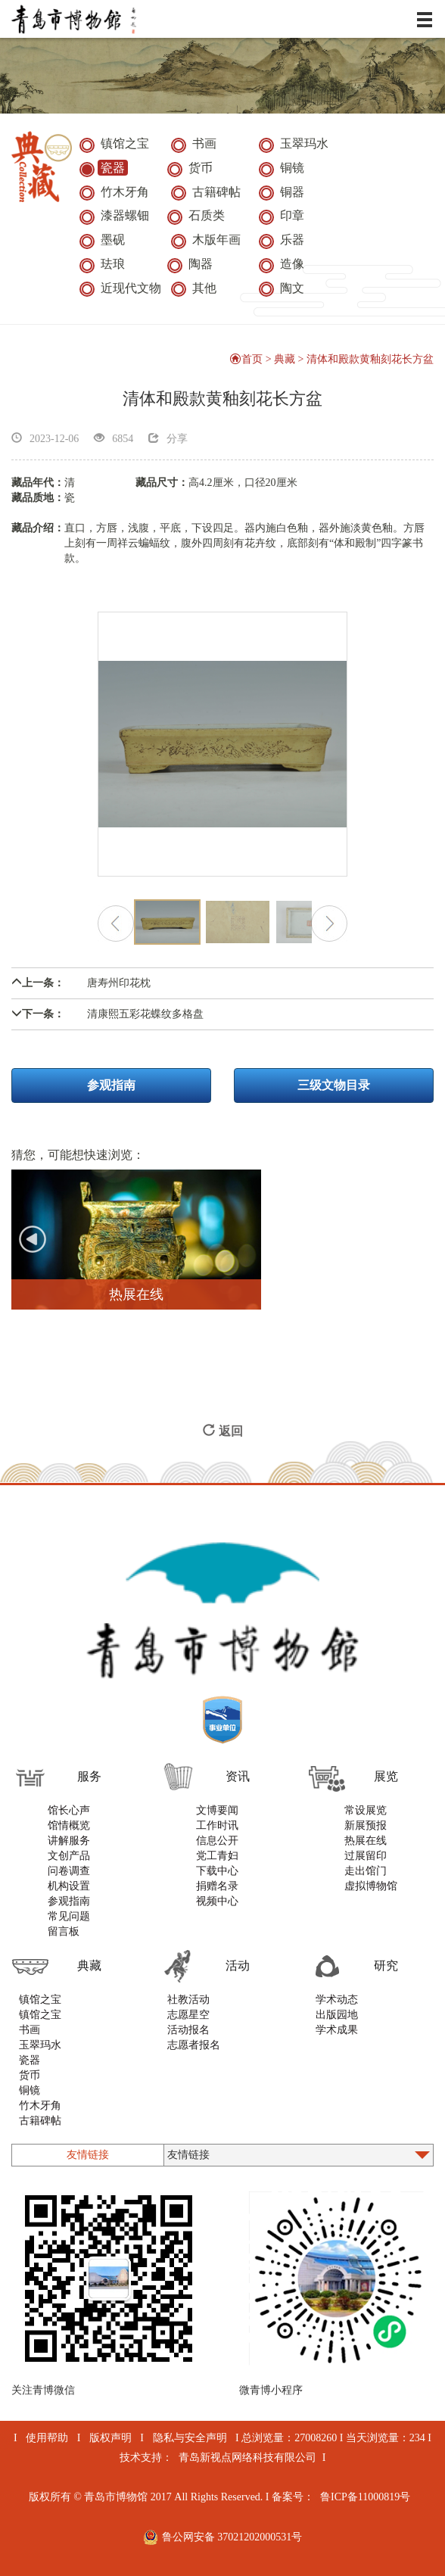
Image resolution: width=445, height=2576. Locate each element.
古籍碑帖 (40, 2120)
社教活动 (188, 1999)
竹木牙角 (40, 2105)
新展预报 (365, 1825)
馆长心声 (69, 1810)
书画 (29, 2030)
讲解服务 (69, 1840)
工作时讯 (217, 1825)
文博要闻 (217, 1810)
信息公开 (217, 1840)
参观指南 (111, 1085)
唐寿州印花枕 (81, 983)
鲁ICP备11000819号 (365, 2497)
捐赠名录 (217, 1886)
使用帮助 (47, 2438)
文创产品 (69, 1855)
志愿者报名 (193, 2045)
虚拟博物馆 (370, 1886)
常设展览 (365, 1810)
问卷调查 (69, 1871)
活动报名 (188, 2030)
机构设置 (69, 1886)
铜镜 (29, 2090)
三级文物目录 (333, 1085)
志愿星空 (188, 2014)
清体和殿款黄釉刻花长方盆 (370, 359)
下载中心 (217, 1871)
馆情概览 (69, 1825)
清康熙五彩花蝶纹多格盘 (107, 1014)
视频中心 (217, 1901)
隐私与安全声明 (190, 2438)
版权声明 (110, 2438)
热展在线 (365, 1840)
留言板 (63, 1931)
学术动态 (337, 1999)
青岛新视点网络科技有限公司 (247, 2457)
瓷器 (29, 2060)
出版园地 (337, 2014)
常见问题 (69, 1916)
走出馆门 (365, 1871)
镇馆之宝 (40, 1999)
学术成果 (337, 2030)
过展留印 (365, 1855)
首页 (246, 359)
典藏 (284, 359)
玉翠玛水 (40, 2045)
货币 (29, 2075)
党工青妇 (217, 1855)
